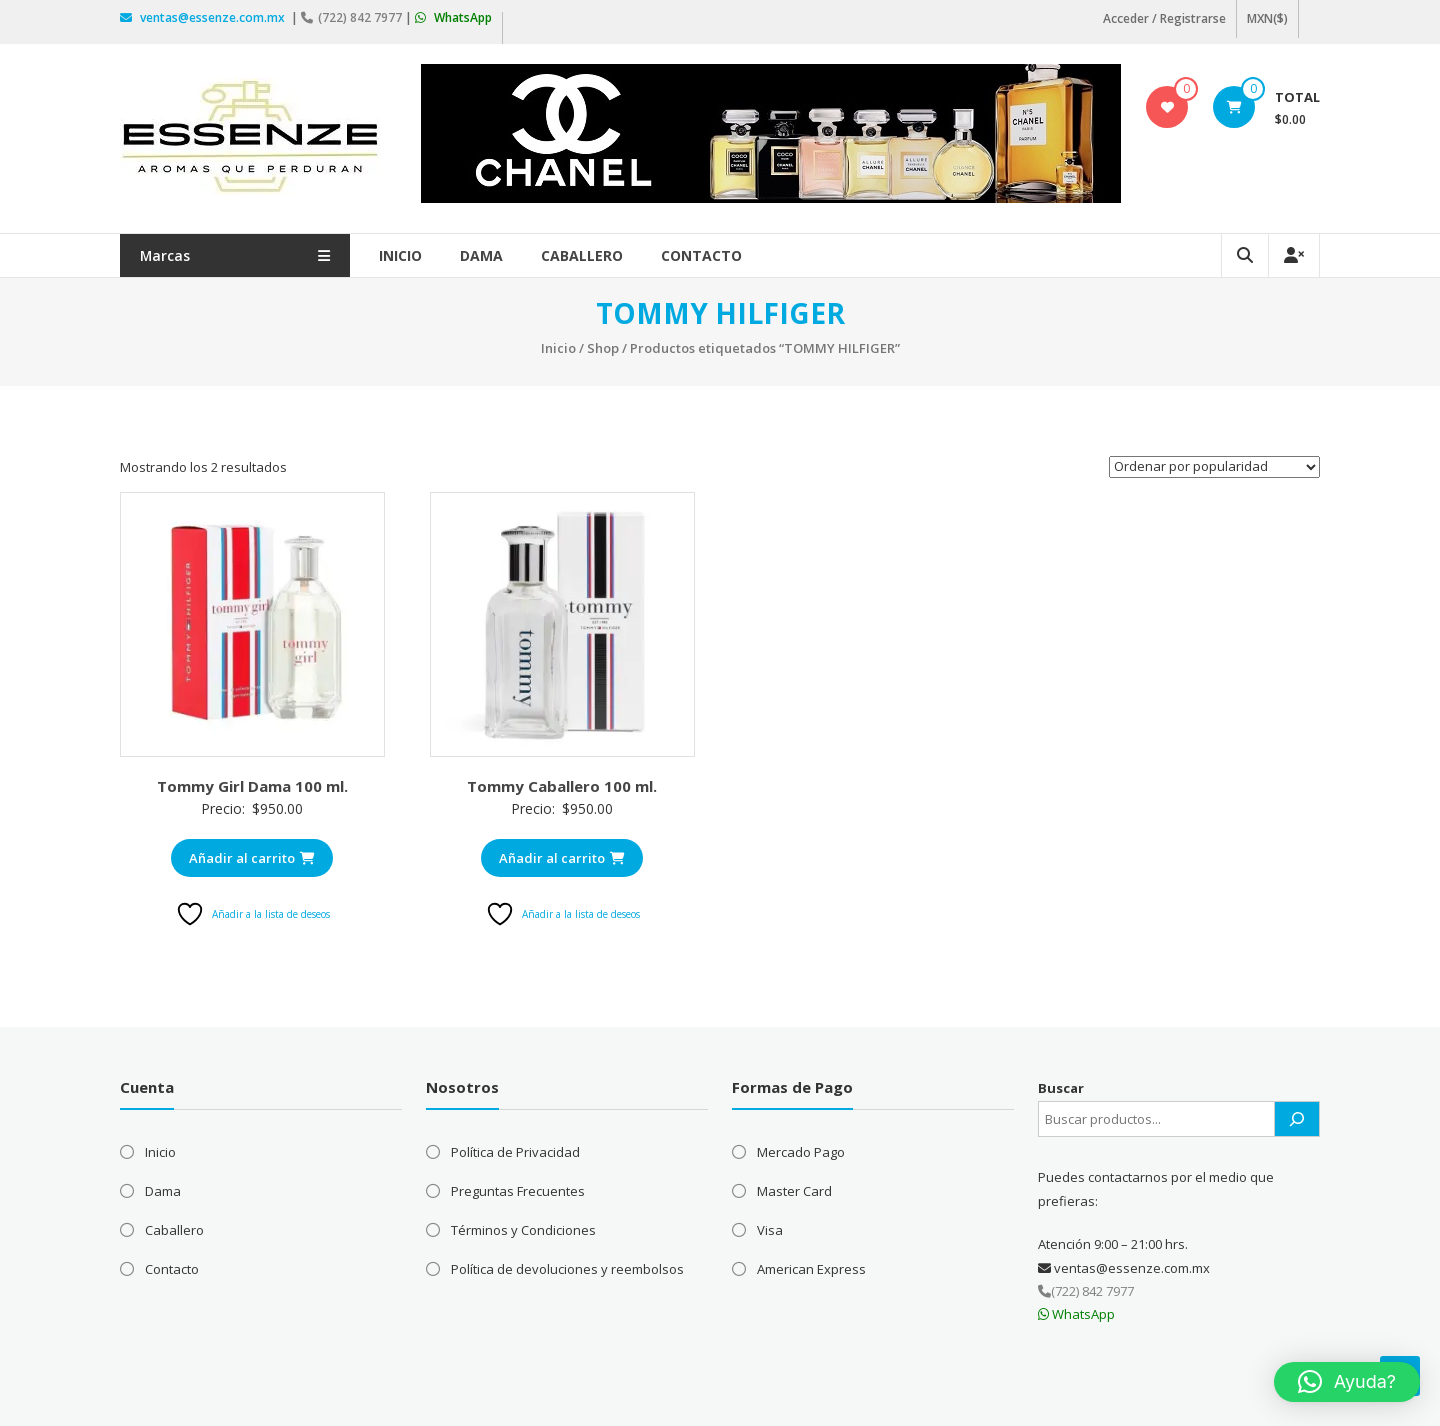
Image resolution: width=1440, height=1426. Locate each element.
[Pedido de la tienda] (1214, 467)
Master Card (794, 1191)
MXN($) (1267, 18)
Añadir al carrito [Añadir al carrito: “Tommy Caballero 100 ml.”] (562, 858)
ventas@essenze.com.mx (204, 17)
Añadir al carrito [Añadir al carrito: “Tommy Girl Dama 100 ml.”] (252, 858)
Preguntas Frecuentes (518, 1191)
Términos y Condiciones (523, 1230)
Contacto (702, 255)
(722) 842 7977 (353, 17)
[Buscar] (1297, 1119)
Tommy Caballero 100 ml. (562, 786)
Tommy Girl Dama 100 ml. (252, 786)
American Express (811, 1269)
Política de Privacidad (515, 1152)
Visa (770, 1230)
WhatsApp (453, 17)
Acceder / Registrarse (1164, 18)
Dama (482, 255)
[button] (1347, 1382)
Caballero (583, 255)
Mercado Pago (801, 1152)
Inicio (401, 255)
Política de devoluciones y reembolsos (567, 1269)
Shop (603, 348)
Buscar (1061, 1088)
